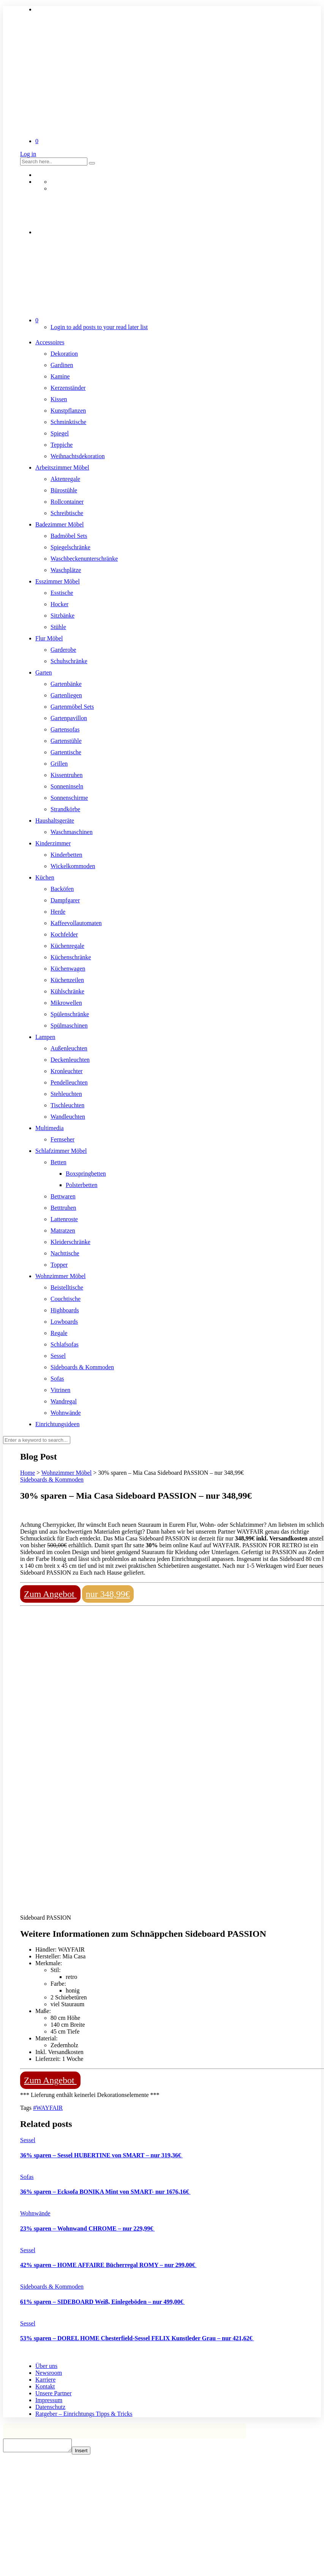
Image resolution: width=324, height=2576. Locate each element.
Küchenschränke (71, 957)
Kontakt (45, 2386)
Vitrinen (60, 1390)
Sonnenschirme (69, 798)
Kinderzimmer (53, 843)
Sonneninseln (67, 786)
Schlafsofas (65, 1344)
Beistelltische (67, 1287)
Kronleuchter (66, 1071)
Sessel (58, 1356)
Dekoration (64, 353)
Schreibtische (67, 513)
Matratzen (63, 1230)
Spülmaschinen (69, 1025)
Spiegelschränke (70, 547)
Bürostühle (64, 490)
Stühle (58, 627)
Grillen (59, 763)
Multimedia (49, 1128)
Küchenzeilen (67, 980)
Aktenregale (65, 479)
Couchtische (66, 1299)
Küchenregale (67, 946)
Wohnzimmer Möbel (60, 1276)
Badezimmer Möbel (59, 524)
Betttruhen (63, 1207)
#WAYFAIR (48, 2108)
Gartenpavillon (69, 718)
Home (27, 1472)
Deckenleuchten (70, 1059)
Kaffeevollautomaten (76, 923)
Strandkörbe (65, 809)
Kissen (59, 399)
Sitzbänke (62, 615)
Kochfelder (64, 934)
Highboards (65, 1310)
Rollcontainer (67, 501)
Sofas (57, 1378)
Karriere (45, 2379)
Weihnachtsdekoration (78, 456)
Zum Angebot (50, 1594)
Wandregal (64, 1401)
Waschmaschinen (72, 832)
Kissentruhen (66, 775)
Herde (58, 911)
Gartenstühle (66, 741)
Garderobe (63, 649)
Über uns (46, 2366)
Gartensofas (65, 729)
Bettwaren (63, 1196)
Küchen (44, 877)
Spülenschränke (70, 1014)
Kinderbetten (66, 854)
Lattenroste (64, 1219)
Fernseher (62, 1139)
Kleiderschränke (70, 1242)
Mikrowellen (66, 1003)
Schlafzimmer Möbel (61, 1151)
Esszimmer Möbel (57, 581)
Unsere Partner (53, 2393)
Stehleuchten (66, 1094)
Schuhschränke (69, 661)
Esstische (62, 593)
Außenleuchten (69, 1048)
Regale (59, 1333)
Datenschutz (50, 2407)
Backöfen (62, 889)
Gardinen (62, 365)
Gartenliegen (66, 695)
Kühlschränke (67, 991)
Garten (43, 672)
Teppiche (62, 444)
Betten (58, 1162)
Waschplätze (66, 570)
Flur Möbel (49, 638)
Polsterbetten (82, 1185)
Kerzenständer (68, 388)
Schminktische (68, 422)
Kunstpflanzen (68, 410)
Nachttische (65, 1253)
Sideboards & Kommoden (82, 1367)
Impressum (48, 2400)
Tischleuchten (67, 1105)
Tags (26, 2108)
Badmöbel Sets (69, 536)
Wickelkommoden (73, 866)
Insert (88, 2453)
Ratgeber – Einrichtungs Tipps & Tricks (84, 2413)
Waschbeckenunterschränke (84, 558)
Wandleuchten (68, 1116)
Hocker (59, 604)
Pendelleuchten (69, 1082)
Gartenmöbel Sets (72, 706)
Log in (28, 154)
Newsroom (48, 2372)
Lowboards (64, 1321)
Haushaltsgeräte (54, 820)
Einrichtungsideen (57, 1424)
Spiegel (60, 433)
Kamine (60, 376)
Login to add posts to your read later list (99, 327)
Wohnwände (66, 1412)
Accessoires (49, 342)
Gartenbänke (66, 684)
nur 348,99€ (108, 1594)
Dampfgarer (65, 900)
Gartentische (66, 752)
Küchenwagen (68, 968)
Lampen (45, 1037)
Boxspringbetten (86, 1173)
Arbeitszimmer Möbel (62, 467)
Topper (59, 1264)
